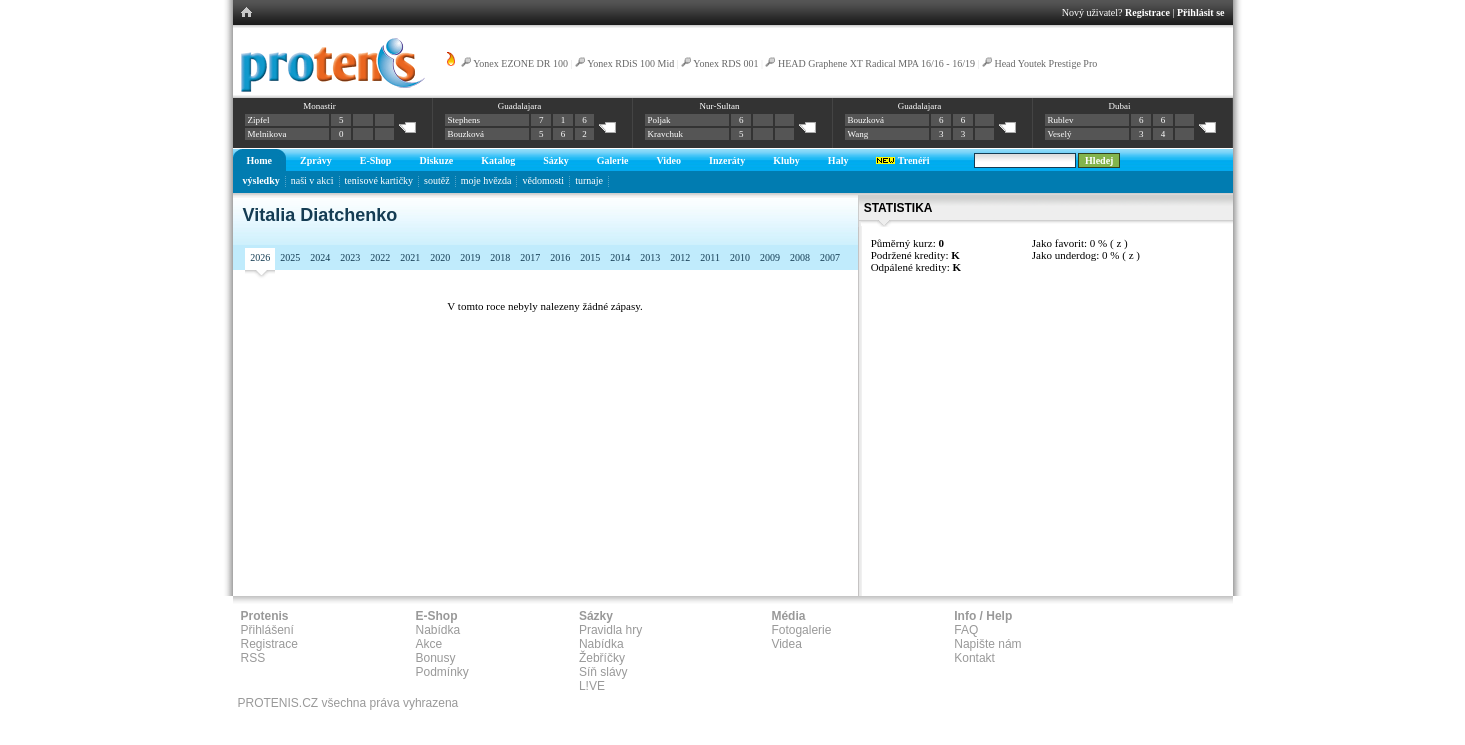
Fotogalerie (801, 630)
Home (260, 160)
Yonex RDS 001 (725, 63)
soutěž (437, 180)
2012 (680, 257)
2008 (800, 257)
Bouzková (466, 134)
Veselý (1060, 134)
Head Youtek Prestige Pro (1045, 63)
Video (668, 160)
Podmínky (442, 672)
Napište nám (987, 644)
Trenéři (902, 160)
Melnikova (267, 134)
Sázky (556, 160)
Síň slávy (603, 672)
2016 (560, 257)
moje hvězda (486, 180)
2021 (410, 257)
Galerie (613, 160)
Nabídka (438, 630)
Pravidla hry (610, 630)
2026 (260, 257)
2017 (530, 257)
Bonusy (436, 658)
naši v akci (312, 180)
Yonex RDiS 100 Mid (630, 63)
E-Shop (376, 160)
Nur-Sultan (720, 106)
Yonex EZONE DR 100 (520, 63)
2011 (710, 257)
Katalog (498, 160)
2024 (320, 257)
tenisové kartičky (379, 180)
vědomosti (543, 180)
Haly (838, 160)
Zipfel (259, 120)
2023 (350, 257)
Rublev (1061, 120)
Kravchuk (666, 134)
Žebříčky (602, 658)
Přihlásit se (1201, 12)
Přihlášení (267, 630)
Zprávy (316, 160)
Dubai (1119, 106)
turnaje (589, 180)
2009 (770, 257)
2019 (470, 257)
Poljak (659, 120)
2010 (740, 257)
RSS (253, 658)
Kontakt (974, 658)
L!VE (592, 686)
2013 (650, 257)
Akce (429, 644)
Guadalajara (519, 106)
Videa (786, 644)
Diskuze (436, 160)
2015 (590, 257)
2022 (380, 257)
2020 (440, 257)
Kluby (786, 160)
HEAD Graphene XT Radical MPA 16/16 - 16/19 (876, 63)
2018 (500, 257)
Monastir (319, 106)
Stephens (464, 120)
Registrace (1147, 12)
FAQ (966, 630)
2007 (830, 257)
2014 (620, 257)
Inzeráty (727, 160)
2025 (290, 257)
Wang (858, 134)
